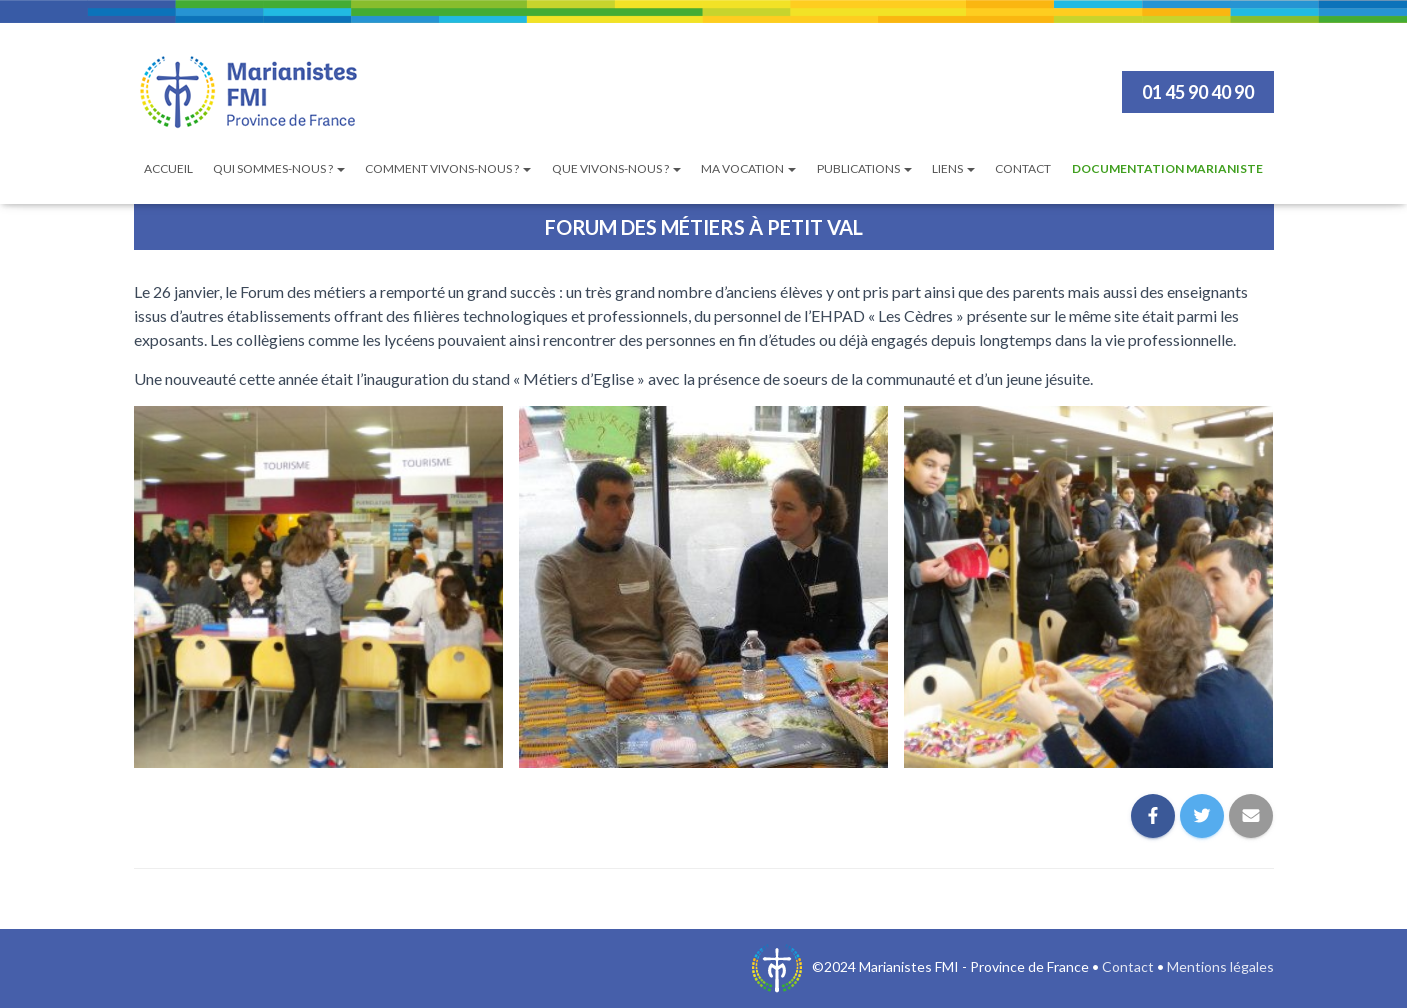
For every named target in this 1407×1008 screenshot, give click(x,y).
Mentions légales (1220, 966)
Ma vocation (748, 168)
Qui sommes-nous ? (279, 168)
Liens (953, 168)
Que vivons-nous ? (616, 168)
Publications (864, 168)
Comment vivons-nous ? (448, 168)
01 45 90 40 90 (1198, 92)
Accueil (168, 168)
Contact (1023, 168)
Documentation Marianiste (1167, 168)
